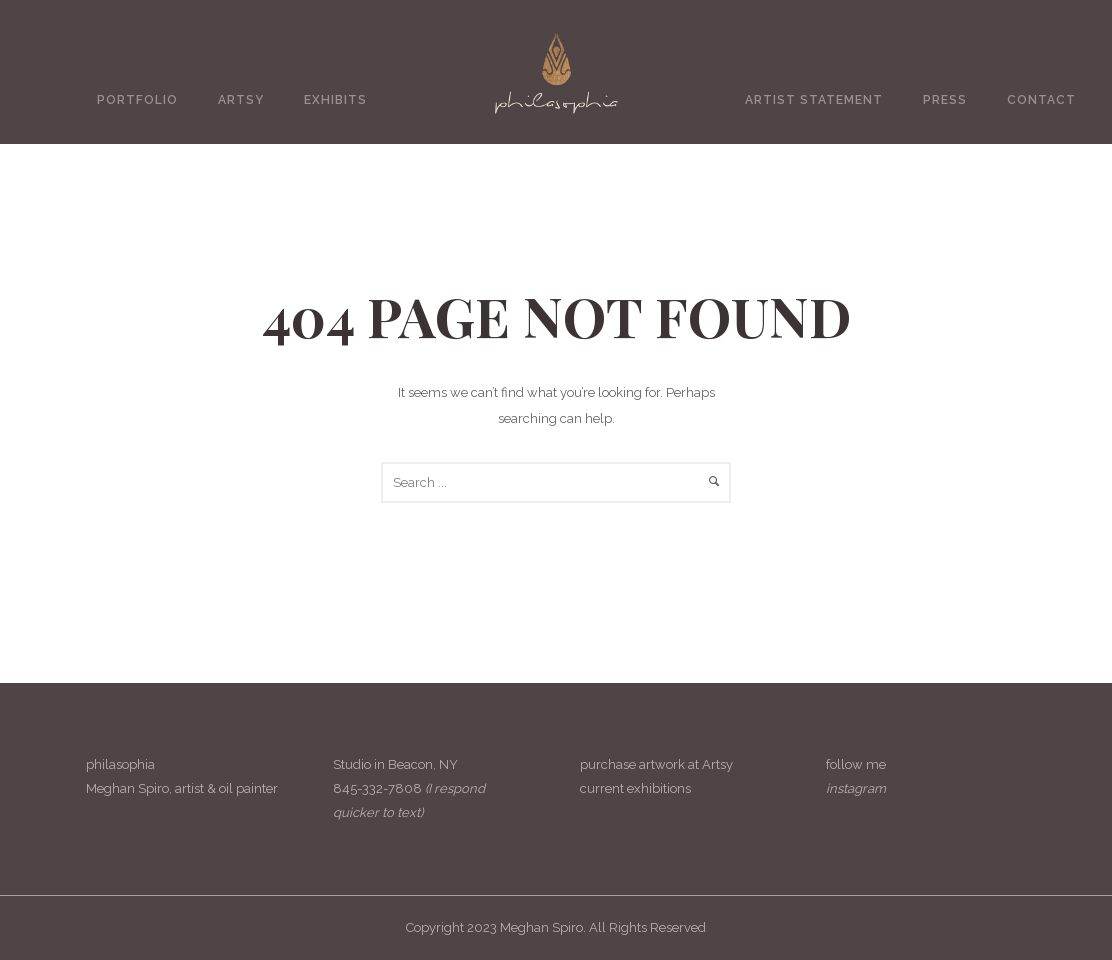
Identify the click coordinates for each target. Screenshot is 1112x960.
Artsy (241, 100)
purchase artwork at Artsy (656, 764)
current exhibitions (635, 788)
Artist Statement (814, 100)
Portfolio (137, 100)
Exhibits (335, 100)
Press (945, 100)
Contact (1041, 100)
